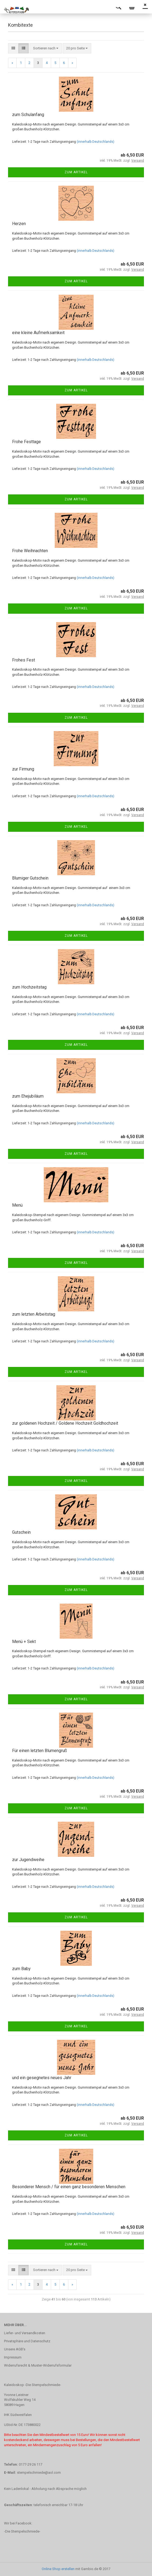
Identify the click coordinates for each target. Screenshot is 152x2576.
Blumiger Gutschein (30, 878)
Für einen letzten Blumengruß (39, 1750)
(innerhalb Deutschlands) (95, 142)
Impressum (13, 2357)
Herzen (19, 223)
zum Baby (21, 1968)
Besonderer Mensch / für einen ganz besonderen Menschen (68, 2186)
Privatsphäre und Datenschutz (27, 2341)
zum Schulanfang (28, 114)
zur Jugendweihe (28, 1859)
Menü (17, 1205)
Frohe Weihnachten (30, 550)
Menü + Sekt (24, 1641)
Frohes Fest (23, 660)
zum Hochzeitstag (29, 987)
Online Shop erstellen (58, 2569)
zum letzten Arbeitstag (33, 1314)
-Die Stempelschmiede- (22, 2531)
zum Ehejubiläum (28, 1096)
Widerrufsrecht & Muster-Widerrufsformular (38, 2365)
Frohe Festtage (26, 441)
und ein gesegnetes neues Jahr (41, 2077)
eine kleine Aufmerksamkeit (38, 332)
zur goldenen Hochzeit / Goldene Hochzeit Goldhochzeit (65, 1423)
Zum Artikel (76, 172)
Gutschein (21, 1532)
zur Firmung (23, 769)
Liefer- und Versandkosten (24, 2333)
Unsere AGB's (14, 2349)
